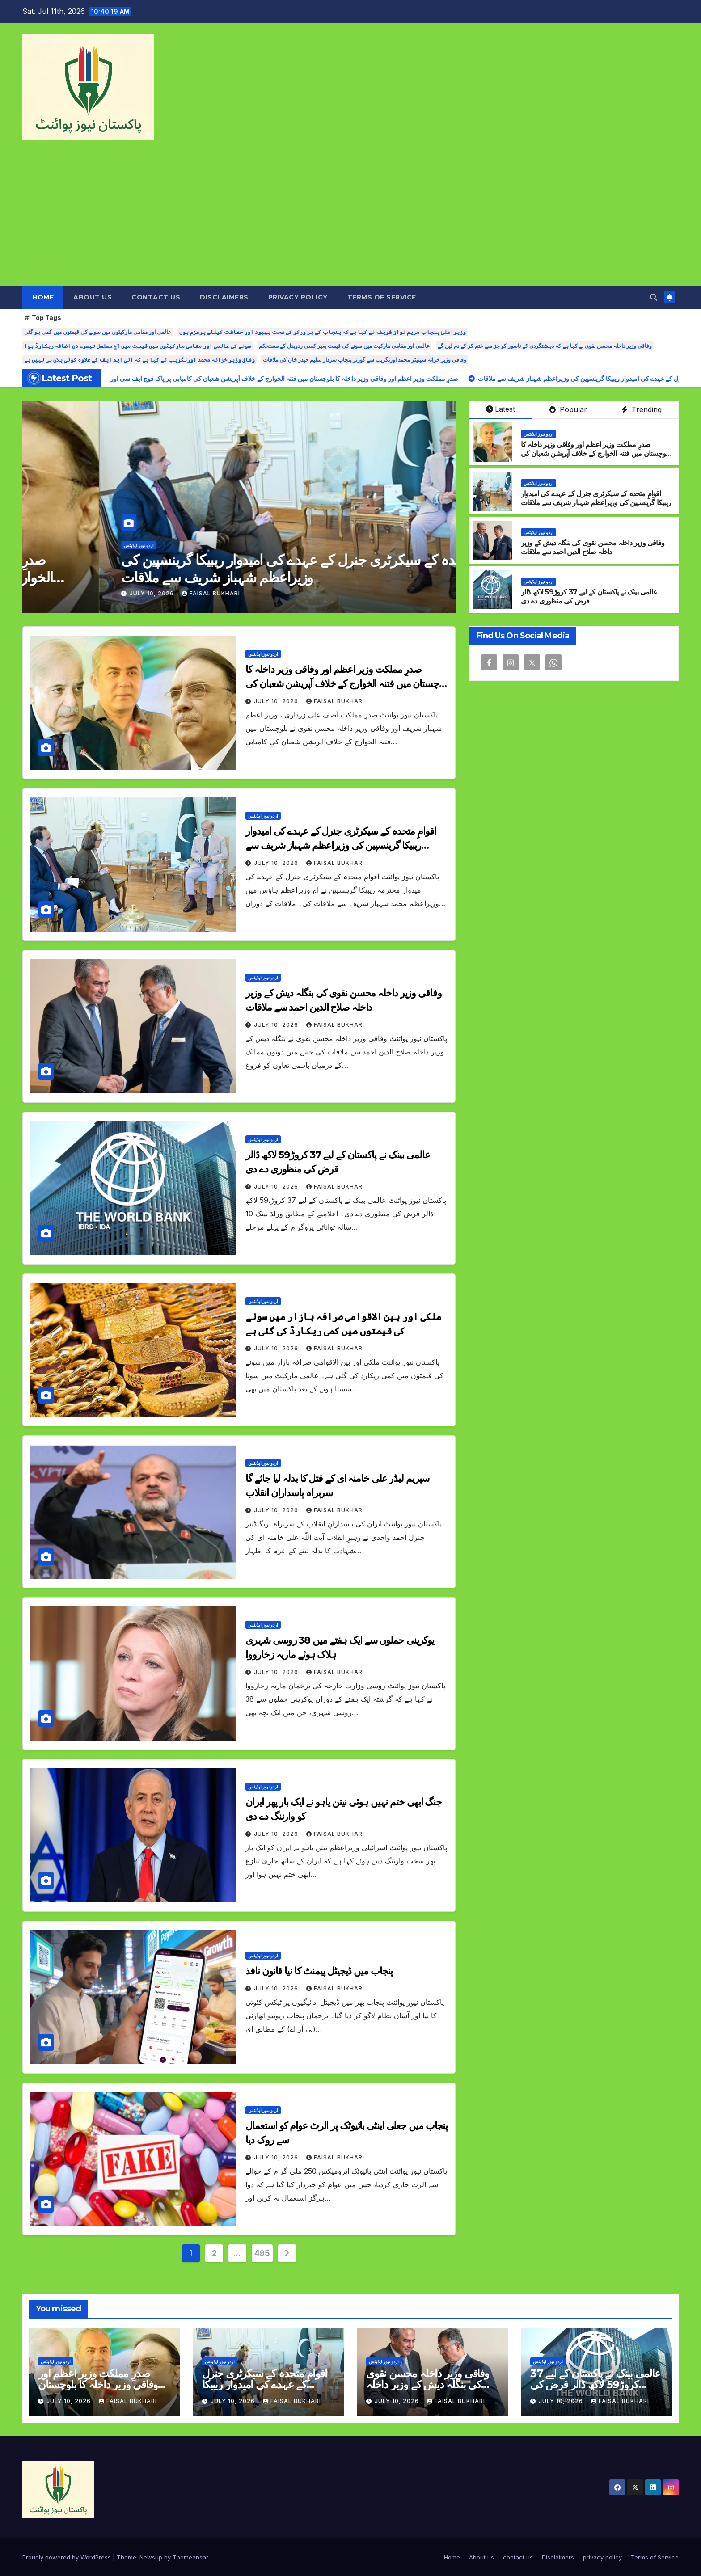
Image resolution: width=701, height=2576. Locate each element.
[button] (653, 297)
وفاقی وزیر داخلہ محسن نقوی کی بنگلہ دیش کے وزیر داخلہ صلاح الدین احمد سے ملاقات (592, 548)
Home (43, 297)
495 (262, 2253)
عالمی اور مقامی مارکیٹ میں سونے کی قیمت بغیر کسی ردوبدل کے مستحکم (344, 345)
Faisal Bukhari (134, 593)
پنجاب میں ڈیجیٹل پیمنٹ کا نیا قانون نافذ (319, 1971)
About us (92, 297)
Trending (641, 409)
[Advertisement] (350, 218)
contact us (155, 297)
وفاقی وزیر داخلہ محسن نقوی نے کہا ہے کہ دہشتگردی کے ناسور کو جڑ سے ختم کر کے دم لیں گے (545, 345)
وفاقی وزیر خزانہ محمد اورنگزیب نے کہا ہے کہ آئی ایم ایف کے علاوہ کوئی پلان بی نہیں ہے (139, 359)
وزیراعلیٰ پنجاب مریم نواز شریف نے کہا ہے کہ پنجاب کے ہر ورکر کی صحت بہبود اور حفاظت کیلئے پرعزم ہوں (322, 332)
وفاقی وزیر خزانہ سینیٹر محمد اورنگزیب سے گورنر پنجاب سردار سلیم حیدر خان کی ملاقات (364, 359)
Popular (568, 409)
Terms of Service (381, 297)
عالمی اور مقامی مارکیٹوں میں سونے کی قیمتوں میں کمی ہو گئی (97, 332)
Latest (500, 409)
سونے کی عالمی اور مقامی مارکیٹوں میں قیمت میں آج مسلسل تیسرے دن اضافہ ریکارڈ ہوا (137, 345)
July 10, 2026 (76, 593)
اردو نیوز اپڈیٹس (62, 545)
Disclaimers (224, 297)
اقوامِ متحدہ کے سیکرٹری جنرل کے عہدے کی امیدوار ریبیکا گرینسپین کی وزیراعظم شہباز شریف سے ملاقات (596, 498)
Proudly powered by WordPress (67, 2557)
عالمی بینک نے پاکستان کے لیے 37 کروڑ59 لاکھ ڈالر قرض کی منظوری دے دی (589, 597)
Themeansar (190, 2557)
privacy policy (298, 297)
